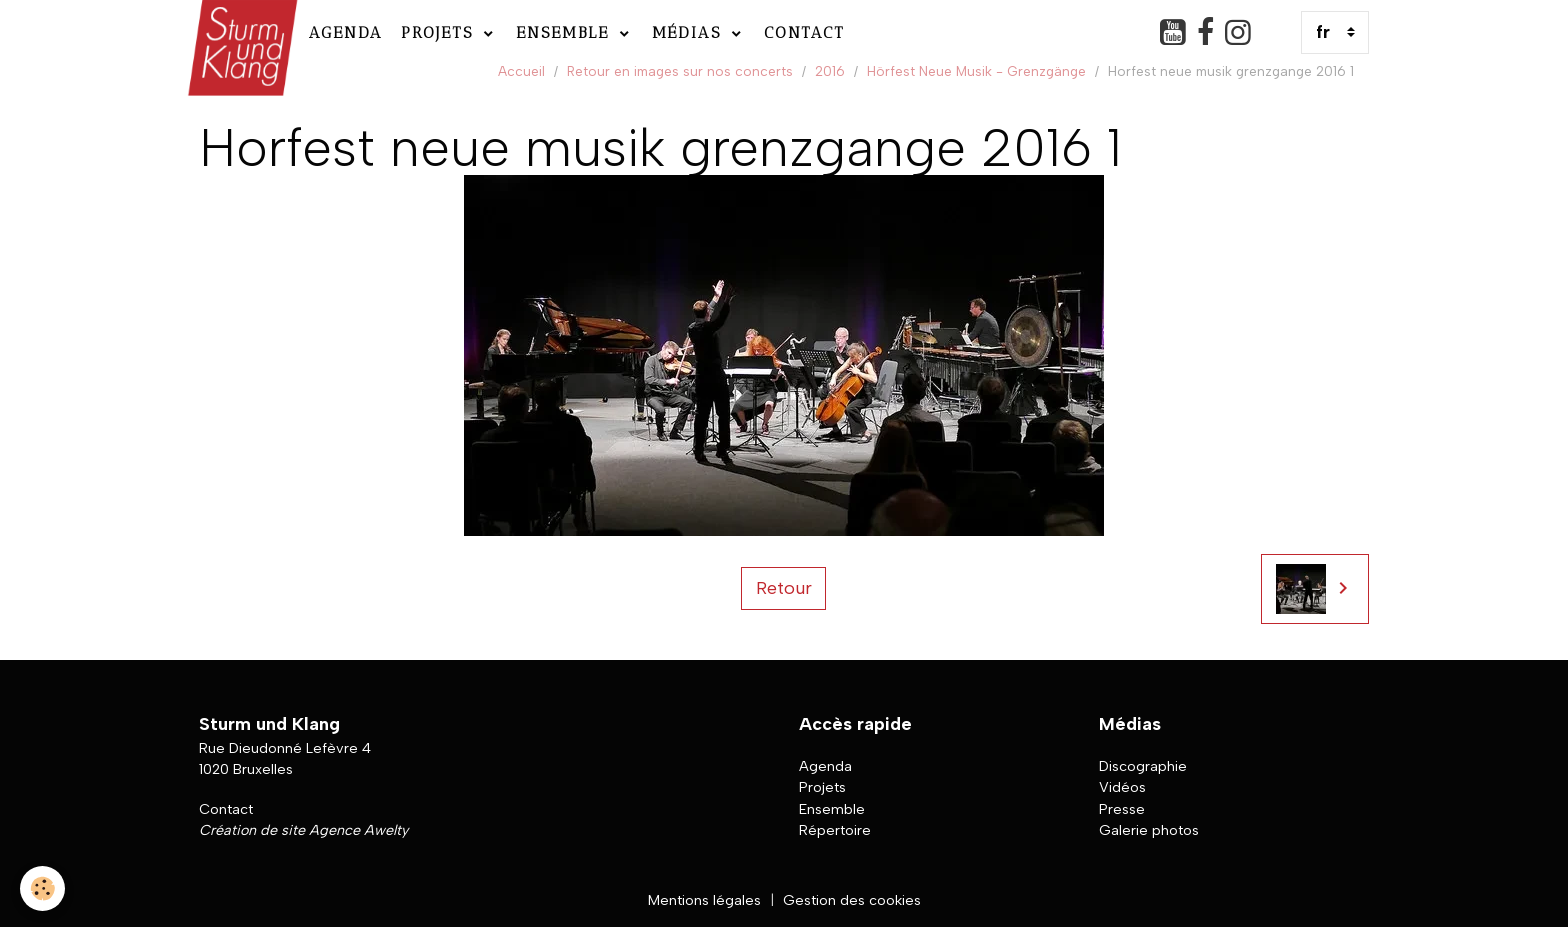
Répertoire (835, 830)
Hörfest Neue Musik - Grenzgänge (976, 71)
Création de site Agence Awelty (303, 830)
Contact (804, 32)
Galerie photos (1149, 830)
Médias (690, 32)
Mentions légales (704, 900)
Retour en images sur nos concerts (680, 71)
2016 (830, 71)
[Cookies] (42, 888)
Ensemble (566, 32)
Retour (784, 588)
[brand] (240, 32)
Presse (1122, 809)
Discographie (1143, 766)
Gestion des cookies (852, 900)
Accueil (521, 71)
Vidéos (1122, 787)
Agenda (346, 32)
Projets (440, 32)
